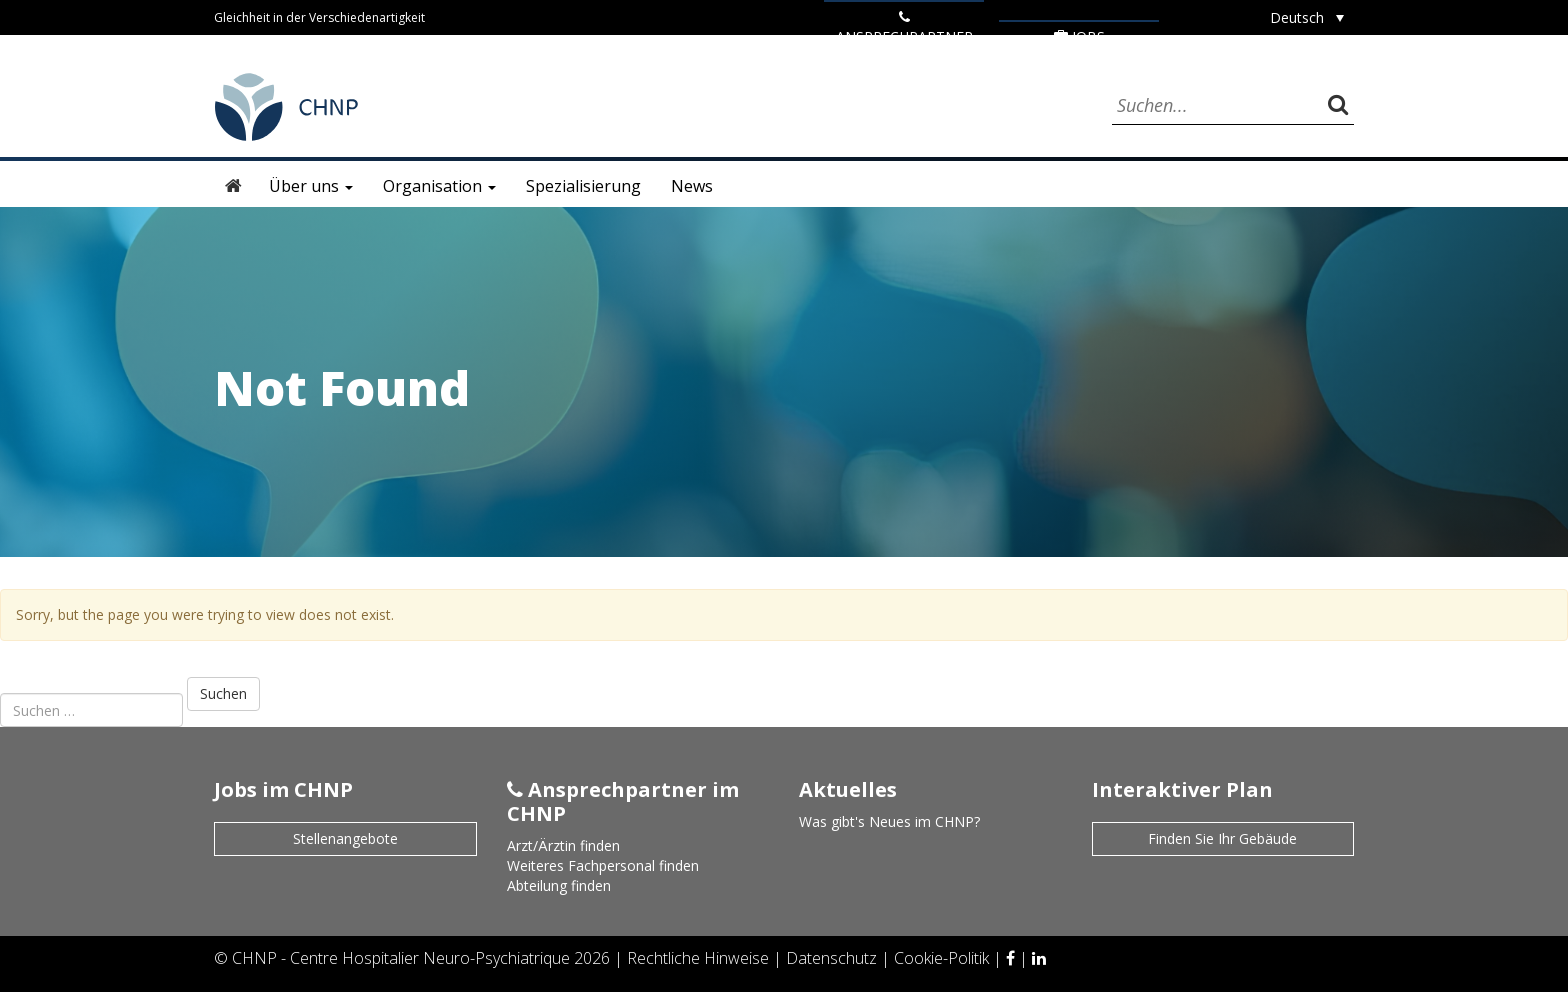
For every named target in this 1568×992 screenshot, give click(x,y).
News (692, 186)
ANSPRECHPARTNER (904, 28)
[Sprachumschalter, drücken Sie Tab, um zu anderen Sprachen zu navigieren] (1307, 17)
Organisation (439, 186)
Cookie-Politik (943, 958)
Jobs (1079, 36)
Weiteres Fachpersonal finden (603, 865)
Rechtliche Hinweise (700, 958)
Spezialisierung (583, 186)
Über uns (311, 186)
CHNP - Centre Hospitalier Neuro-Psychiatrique (401, 958)
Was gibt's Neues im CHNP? (889, 821)
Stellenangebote (345, 838)
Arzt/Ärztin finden (563, 845)
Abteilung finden (559, 885)
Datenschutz (833, 958)
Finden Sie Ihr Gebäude (1222, 838)
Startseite (234, 186)
